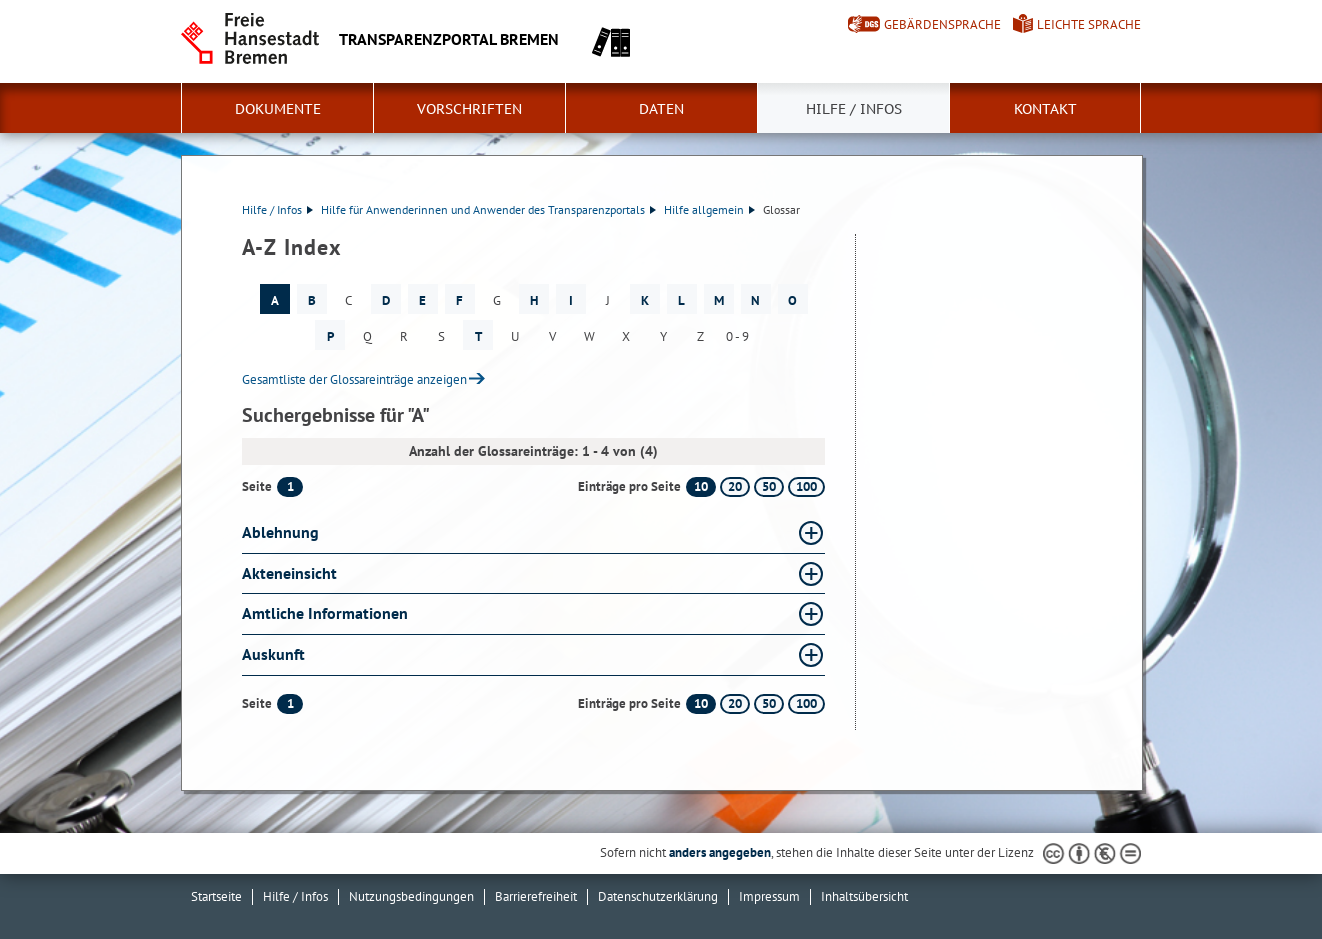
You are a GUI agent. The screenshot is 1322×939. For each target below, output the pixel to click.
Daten (661, 109)
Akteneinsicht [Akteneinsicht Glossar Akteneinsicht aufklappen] (289, 573)
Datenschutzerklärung (658, 896)
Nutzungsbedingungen (411, 896)
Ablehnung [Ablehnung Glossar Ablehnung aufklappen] (280, 532)
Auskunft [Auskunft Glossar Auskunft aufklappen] (273, 654)
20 (735, 486)
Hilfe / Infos (854, 109)
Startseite (216, 896)
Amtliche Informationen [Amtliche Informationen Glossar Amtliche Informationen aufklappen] (325, 613)
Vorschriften (469, 109)
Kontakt (1045, 109)
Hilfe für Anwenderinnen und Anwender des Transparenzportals (488, 209)
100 (806, 486)
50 (769, 486)
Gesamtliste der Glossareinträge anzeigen (354, 379)
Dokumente (278, 109)
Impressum (769, 896)
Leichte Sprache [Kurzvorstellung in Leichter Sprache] (1089, 24)
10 (701, 486)
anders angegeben (720, 852)
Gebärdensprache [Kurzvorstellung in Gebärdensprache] (942, 24)
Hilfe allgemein (709, 209)
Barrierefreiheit (536, 896)
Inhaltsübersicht (864, 896)
